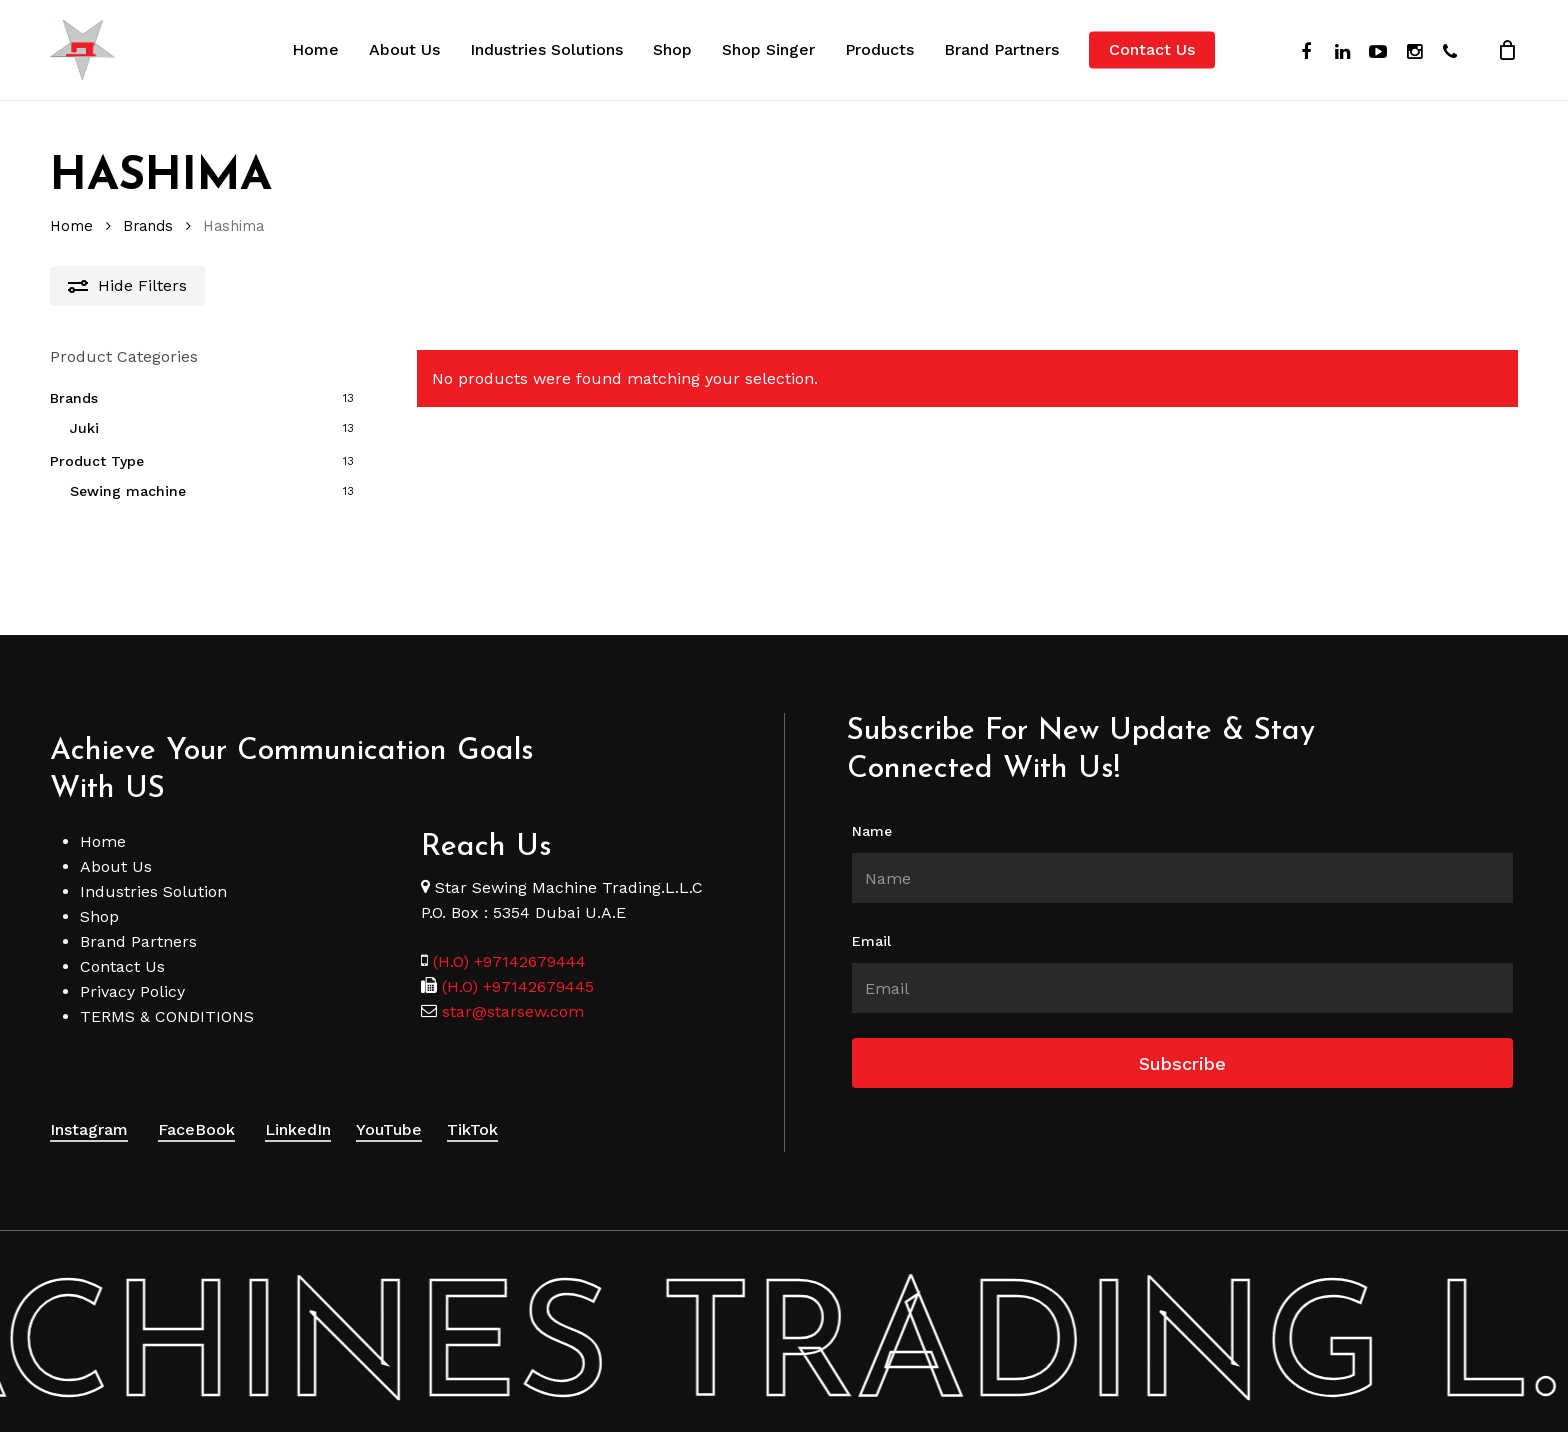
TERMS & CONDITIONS (167, 991)
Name (872, 806)
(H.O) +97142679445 (515, 961)
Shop (99, 891)
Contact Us (122, 941)
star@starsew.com (510, 986)
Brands (148, 226)
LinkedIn (298, 1104)
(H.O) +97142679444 (509, 936)
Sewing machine (128, 491)
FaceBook (196, 1104)
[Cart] (1507, 50)
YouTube (389, 1104)
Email (871, 916)
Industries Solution (153, 866)
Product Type (97, 461)
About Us (116, 841)
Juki (84, 428)
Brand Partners (138, 916)
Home (71, 226)
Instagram (89, 1104)
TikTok (472, 1104)
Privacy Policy (132, 966)
